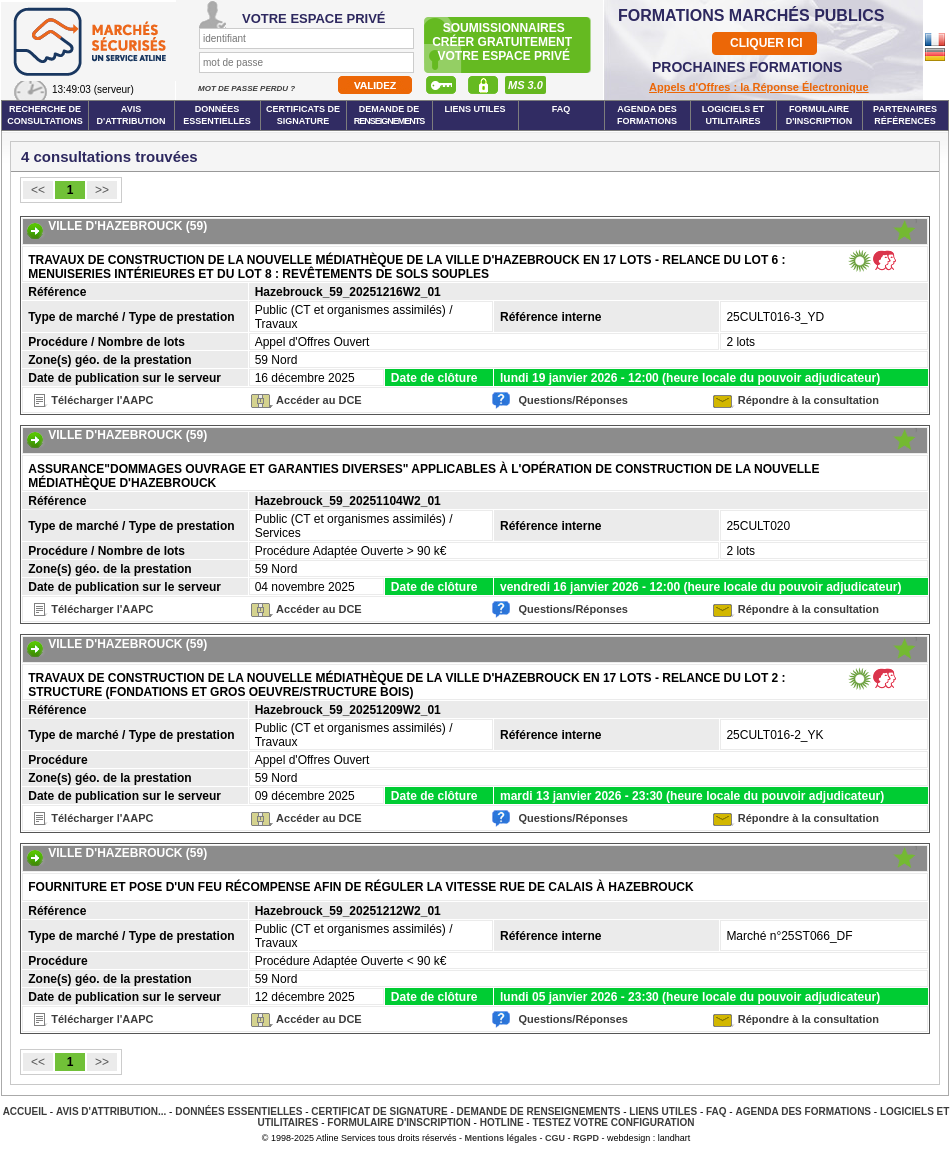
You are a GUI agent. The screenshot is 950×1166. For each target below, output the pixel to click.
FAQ (561, 109)
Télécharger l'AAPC (102, 400)
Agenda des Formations (803, 1111)
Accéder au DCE (319, 400)
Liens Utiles (474, 109)
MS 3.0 (525, 85)
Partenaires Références (905, 115)
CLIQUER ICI (766, 43)
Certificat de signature (379, 1111)
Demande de (389, 115)
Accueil (25, 1111)
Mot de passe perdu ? (247, 88)
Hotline (502, 1122)
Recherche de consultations (45, 115)
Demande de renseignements (539, 1111)
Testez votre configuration (613, 1122)
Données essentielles (217, 115)
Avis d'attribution (131, 115)
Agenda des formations (647, 115)
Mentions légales (501, 1138)
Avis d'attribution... (111, 1111)
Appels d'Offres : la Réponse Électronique (759, 87)
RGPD (586, 1138)
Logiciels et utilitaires (733, 115)
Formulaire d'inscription (819, 115)
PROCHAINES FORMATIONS (747, 67)
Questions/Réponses (573, 400)
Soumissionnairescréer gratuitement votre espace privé (503, 42)
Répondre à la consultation (808, 400)
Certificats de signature (303, 115)
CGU (555, 1138)
